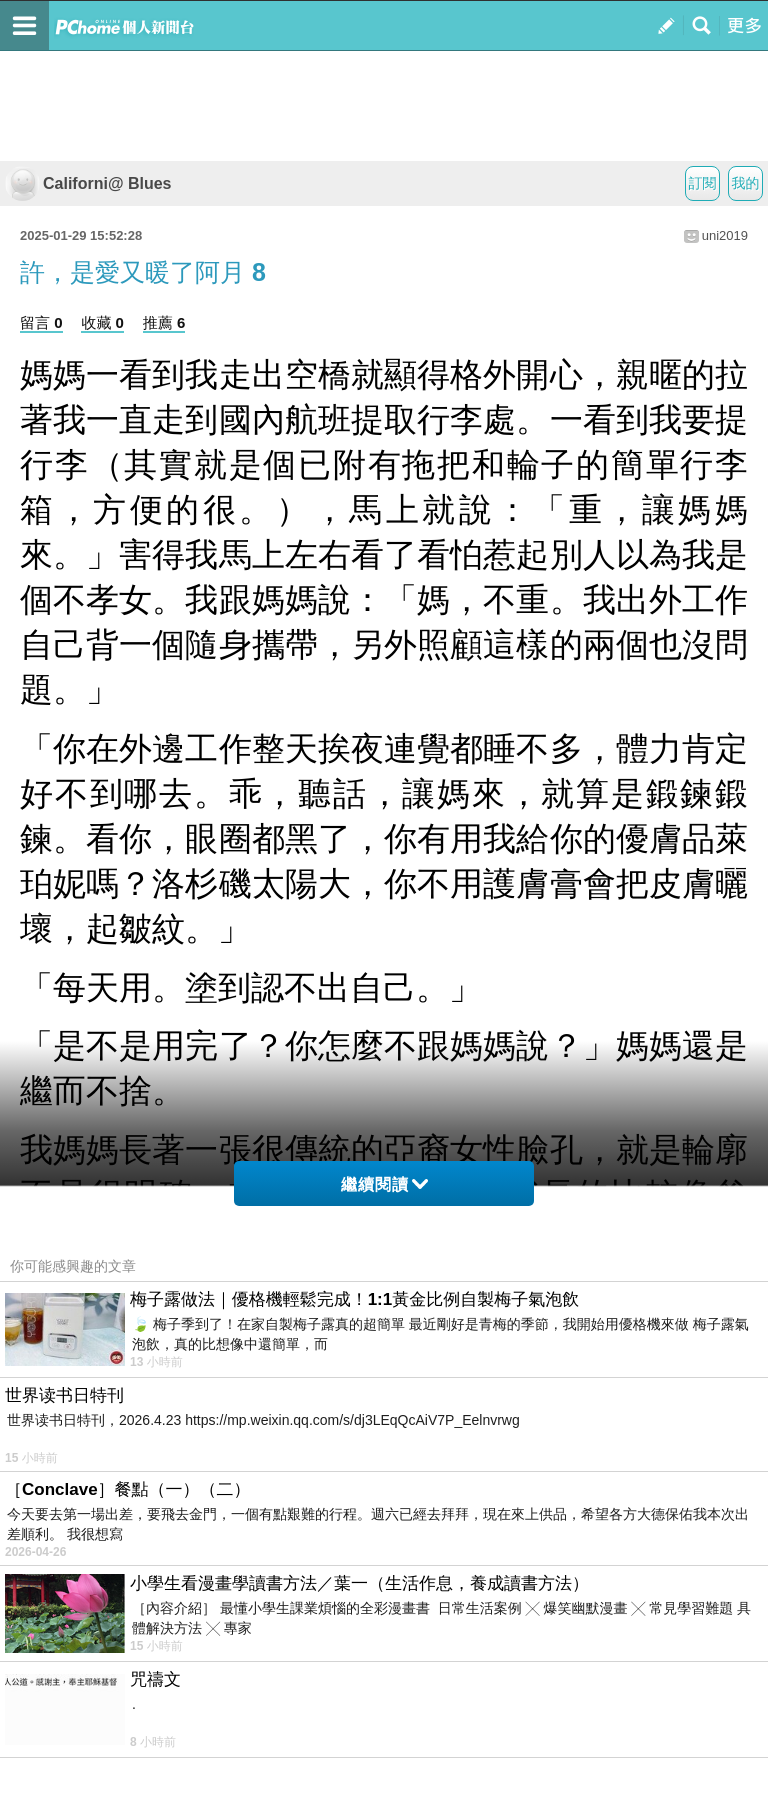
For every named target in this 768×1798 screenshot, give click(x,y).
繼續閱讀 (384, 1184)
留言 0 (41, 322)
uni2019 (725, 235)
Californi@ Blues (88, 183)
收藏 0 (102, 322)
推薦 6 (164, 322)
